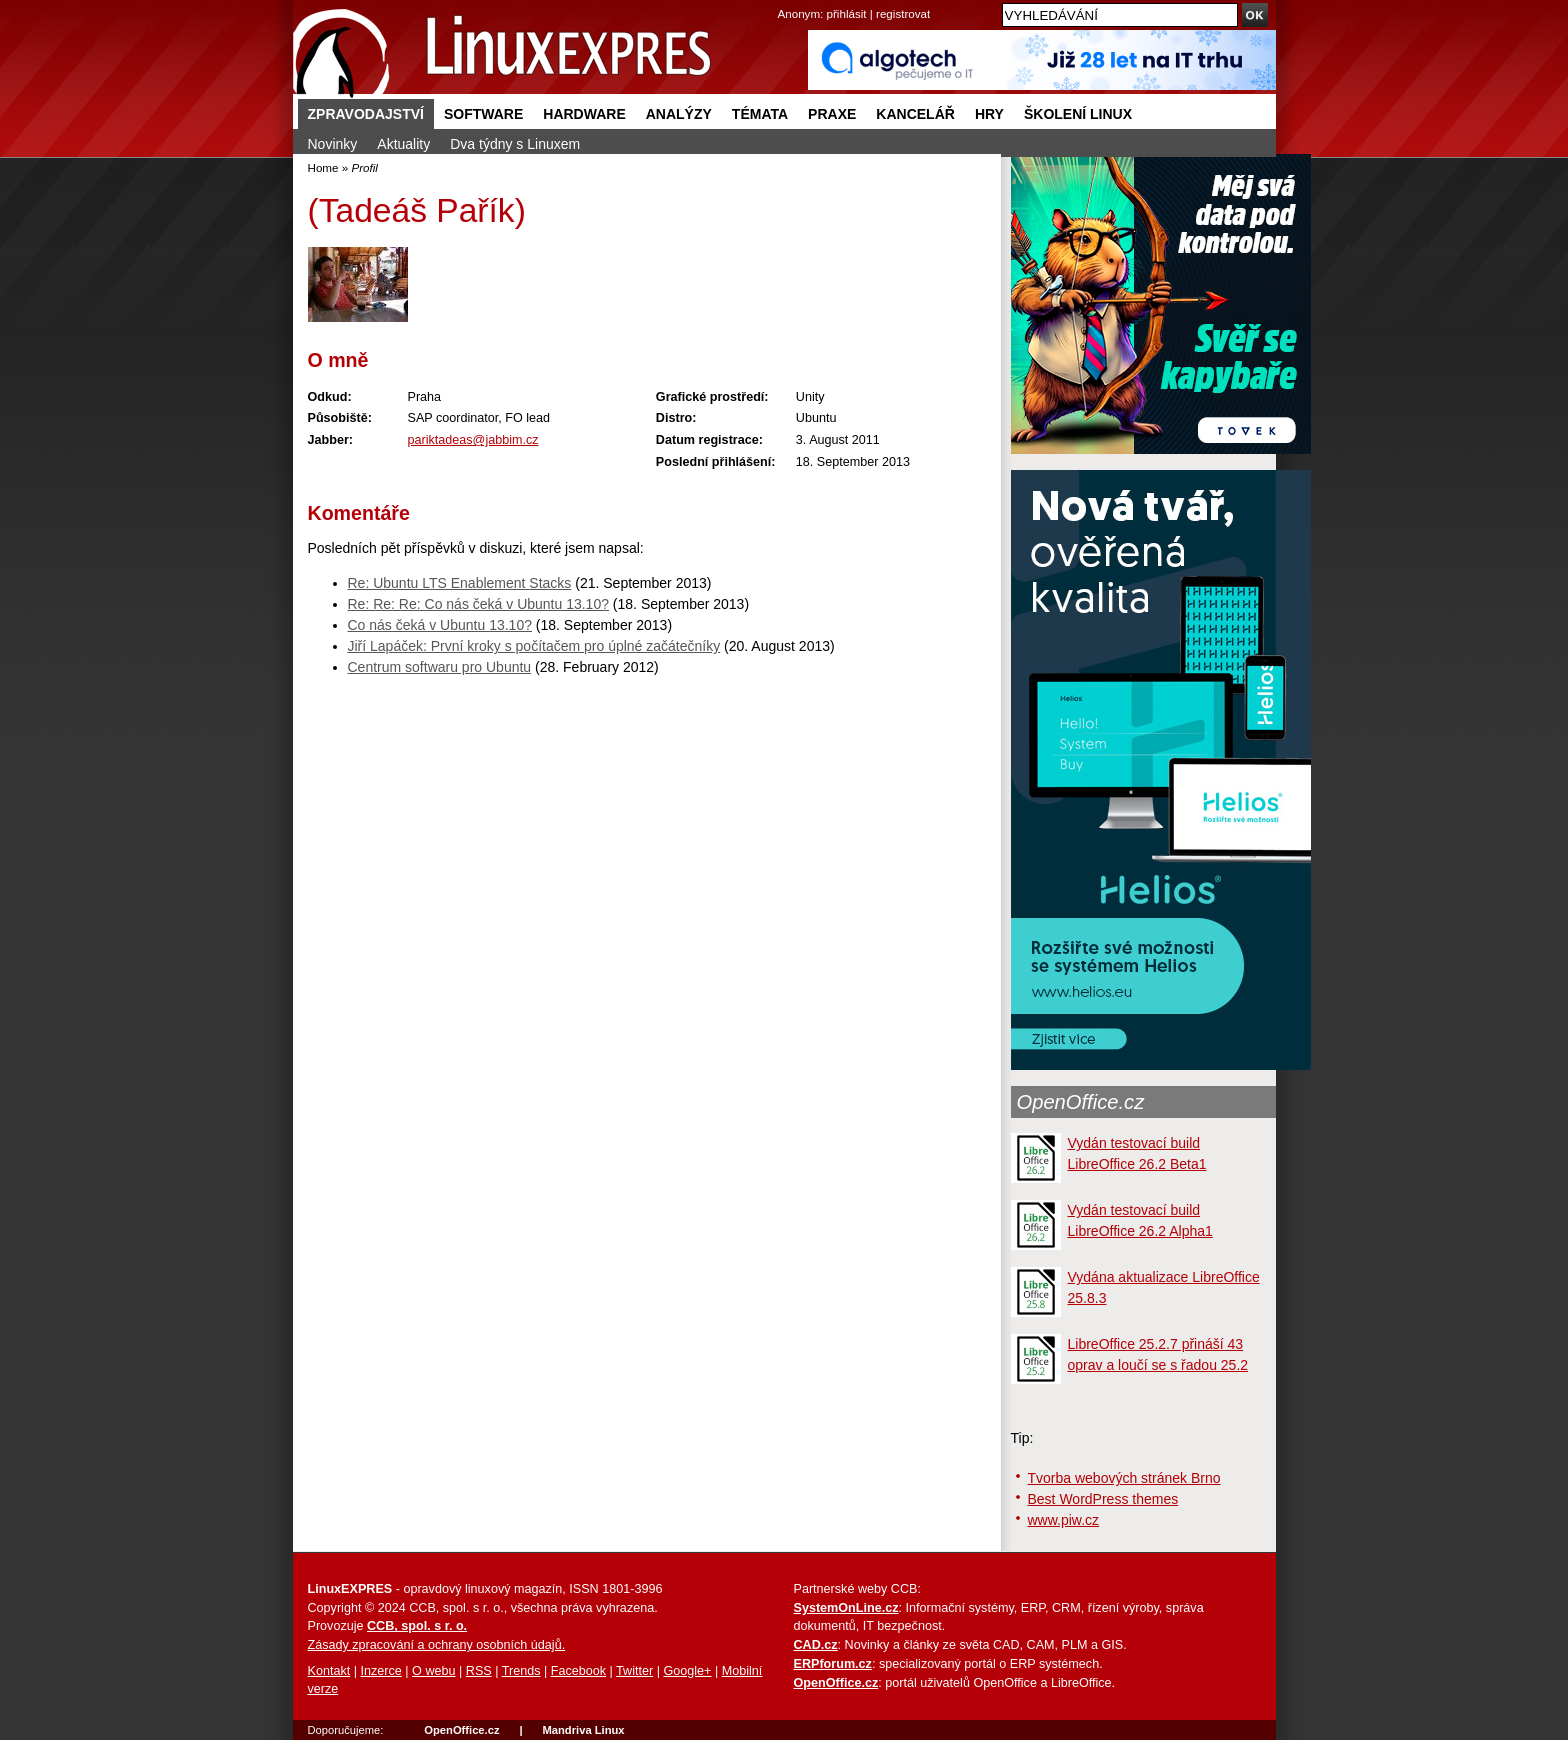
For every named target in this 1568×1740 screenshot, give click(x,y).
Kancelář (915, 114)
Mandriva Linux (583, 1730)
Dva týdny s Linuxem (515, 144)
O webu (433, 1671)
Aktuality (403, 144)
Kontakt (329, 1671)
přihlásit (847, 13)
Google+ (687, 1671)
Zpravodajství (366, 114)
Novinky (333, 144)
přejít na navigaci (784, 0)
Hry (989, 114)
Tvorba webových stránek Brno (1124, 1478)
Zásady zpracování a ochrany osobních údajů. (437, 1645)
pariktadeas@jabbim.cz (473, 440)
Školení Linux (1078, 114)
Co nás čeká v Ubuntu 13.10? (440, 625)
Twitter (634, 1671)
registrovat (903, 13)
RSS (479, 1671)
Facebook (578, 1671)
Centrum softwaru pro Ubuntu (440, 667)
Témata (760, 114)
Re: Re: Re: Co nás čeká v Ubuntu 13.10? (478, 604)
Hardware (584, 114)
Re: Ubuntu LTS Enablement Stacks (460, 583)
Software (483, 114)
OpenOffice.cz (1081, 1102)
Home (323, 167)
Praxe (832, 114)
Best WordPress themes (1103, 1499)
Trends (521, 1671)
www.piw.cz (1064, 1520)
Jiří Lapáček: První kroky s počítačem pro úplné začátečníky (534, 646)
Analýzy (679, 114)
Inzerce (381, 1671)
